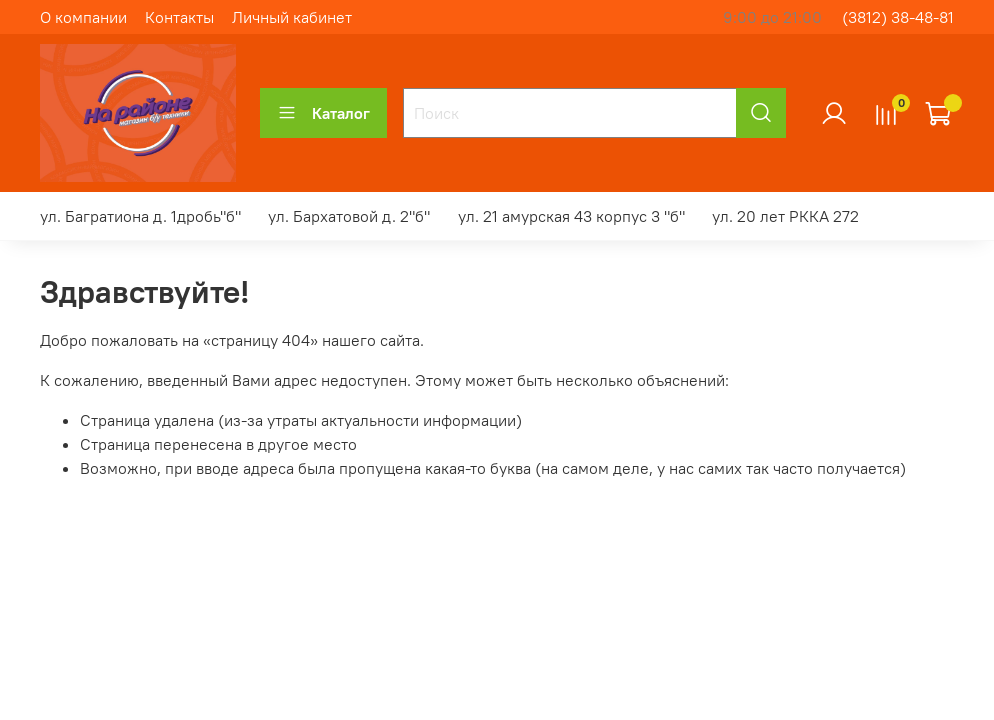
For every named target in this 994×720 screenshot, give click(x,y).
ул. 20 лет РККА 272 (785, 216)
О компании (83, 17)
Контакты (179, 17)
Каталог (323, 113)
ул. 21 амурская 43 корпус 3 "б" (571, 216)
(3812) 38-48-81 (898, 17)
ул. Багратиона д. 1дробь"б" (140, 216)
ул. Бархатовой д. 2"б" (349, 216)
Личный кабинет (292, 17)
